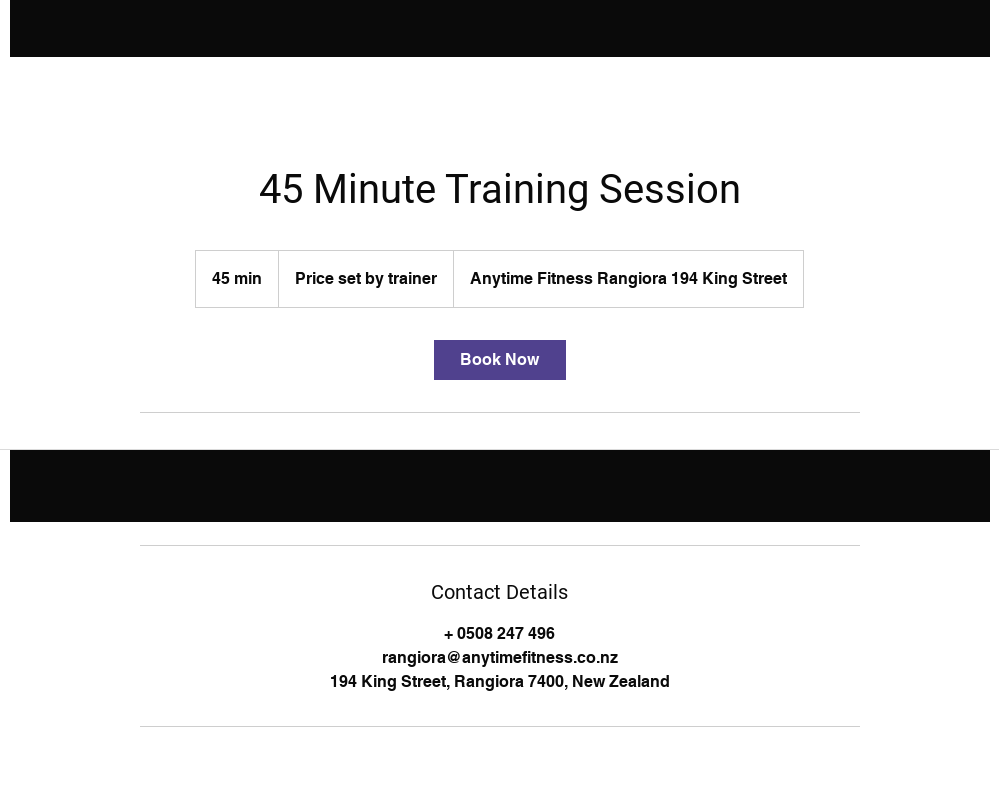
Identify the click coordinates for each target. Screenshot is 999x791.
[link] (500, 360)
